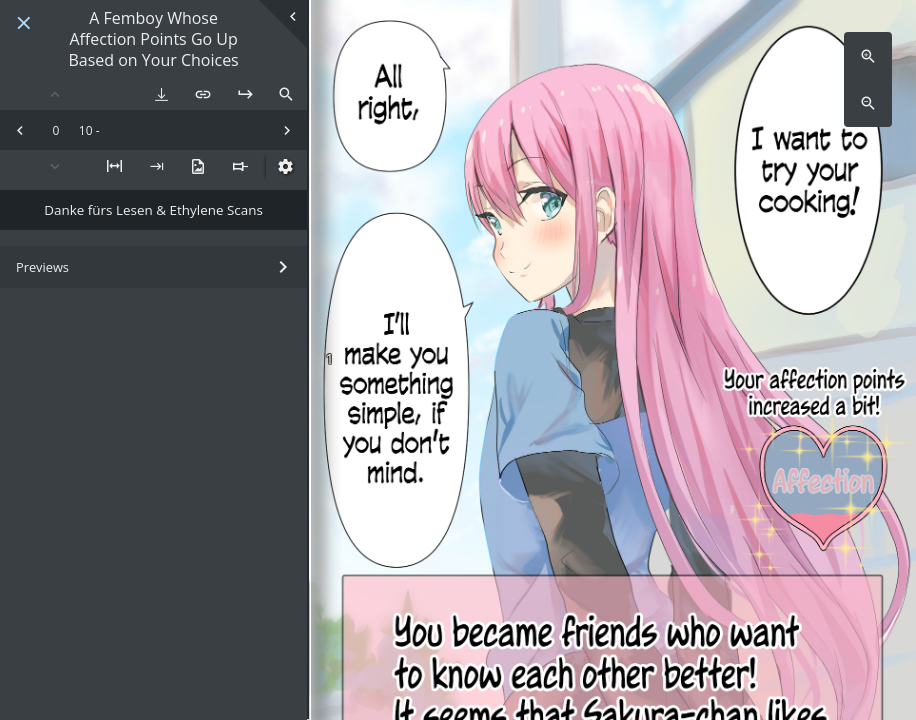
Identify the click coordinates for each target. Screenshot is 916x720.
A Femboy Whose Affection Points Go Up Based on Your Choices (153, 39)
